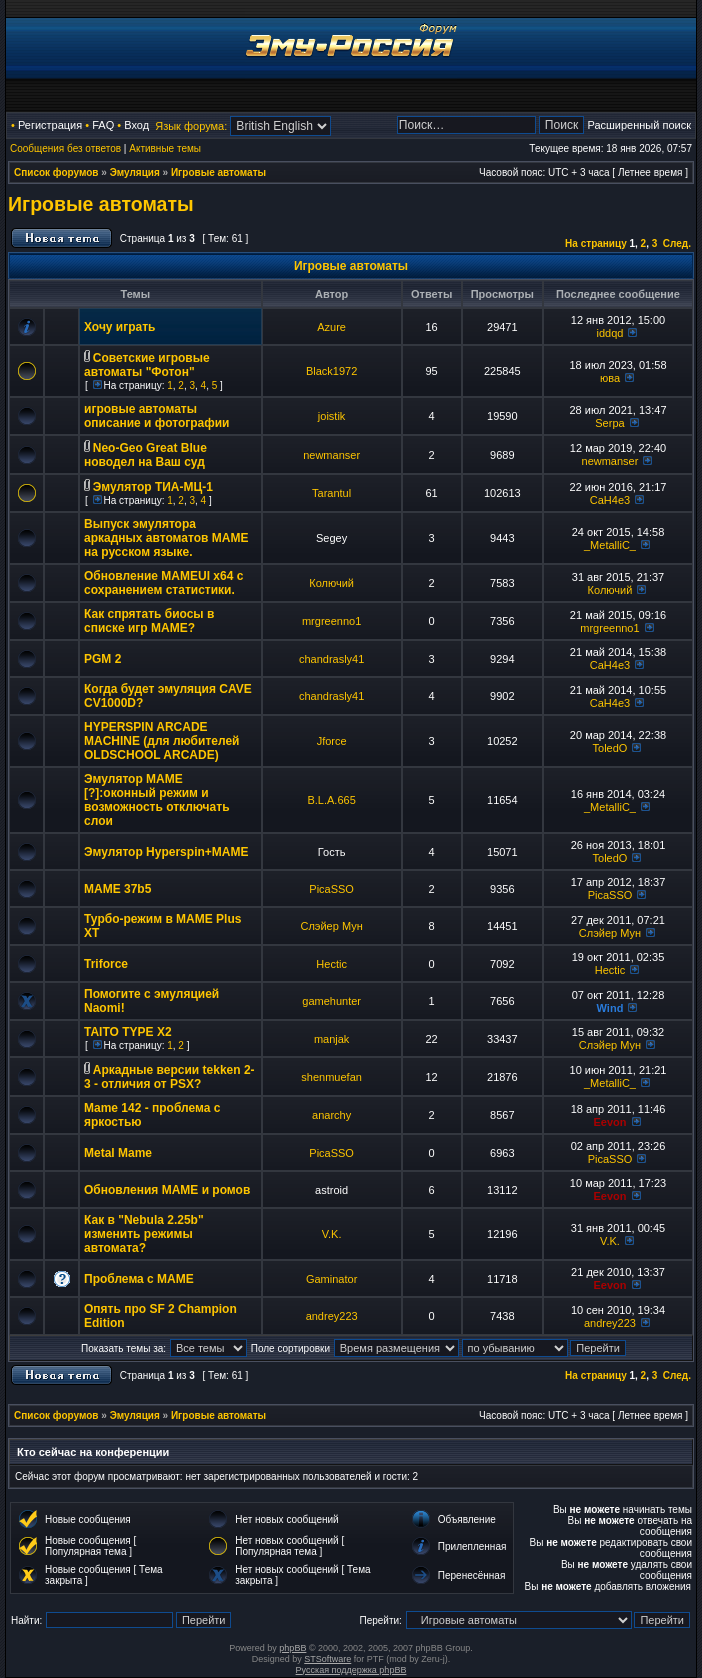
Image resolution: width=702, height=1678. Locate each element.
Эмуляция (135, 172)
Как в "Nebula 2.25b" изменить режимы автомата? (144, 1234)
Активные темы (165, 148)
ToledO (610, 748)
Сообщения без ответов (65, 148)
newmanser (331, 455)
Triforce (106, 964)
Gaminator (331, 1279)
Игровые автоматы (218, 172)
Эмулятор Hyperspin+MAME (166, 852)
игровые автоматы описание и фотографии (156, 416)
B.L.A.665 (331, 800)
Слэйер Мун (331, 926)
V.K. (332, 1234)
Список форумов (56, 172)
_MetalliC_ (610, 545)
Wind (610, 1008)
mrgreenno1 (331, 621)
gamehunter (331, 1001)
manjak (331, 1039)
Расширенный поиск (639, 125)
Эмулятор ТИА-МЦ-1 (153, 487)
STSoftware (327, 1659)
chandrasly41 (331, 659)
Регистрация (50, 125)
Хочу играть (119, 327)
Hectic (331, 964)
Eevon (609, 1122)
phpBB (292, 1648)
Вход (136, 125)
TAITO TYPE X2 (128, 1032)
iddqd (610, 333)
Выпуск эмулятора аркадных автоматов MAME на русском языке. (166, 538)
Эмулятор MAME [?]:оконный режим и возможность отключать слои (157, 800)
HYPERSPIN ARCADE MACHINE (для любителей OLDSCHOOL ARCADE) (161, 741)
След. (677, 243)
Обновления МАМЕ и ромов (167, 1190)
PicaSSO (331, 889)
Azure (331, 327)
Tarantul (331, 493)
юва (610, 378)
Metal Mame (118, 1153)
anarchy (331, 1115)
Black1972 (331, 371)
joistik (332, 416)
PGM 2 (102, 659)
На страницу (596, 243)
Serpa (609, 423)
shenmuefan (331, 1077)
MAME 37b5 (117, 889)
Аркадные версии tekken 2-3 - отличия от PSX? (169, 1077)
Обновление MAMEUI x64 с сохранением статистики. (163, 583)
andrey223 (332, 1316)
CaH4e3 (610, 500)
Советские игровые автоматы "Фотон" (147, 365)
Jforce (332, 741)
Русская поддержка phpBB (351, 1670)
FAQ (103, 125)
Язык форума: (191, 126)
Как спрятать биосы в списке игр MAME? (149, 621)
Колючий (331, 583)
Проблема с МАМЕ (139, 1279)
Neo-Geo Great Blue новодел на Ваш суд (145, 455)
